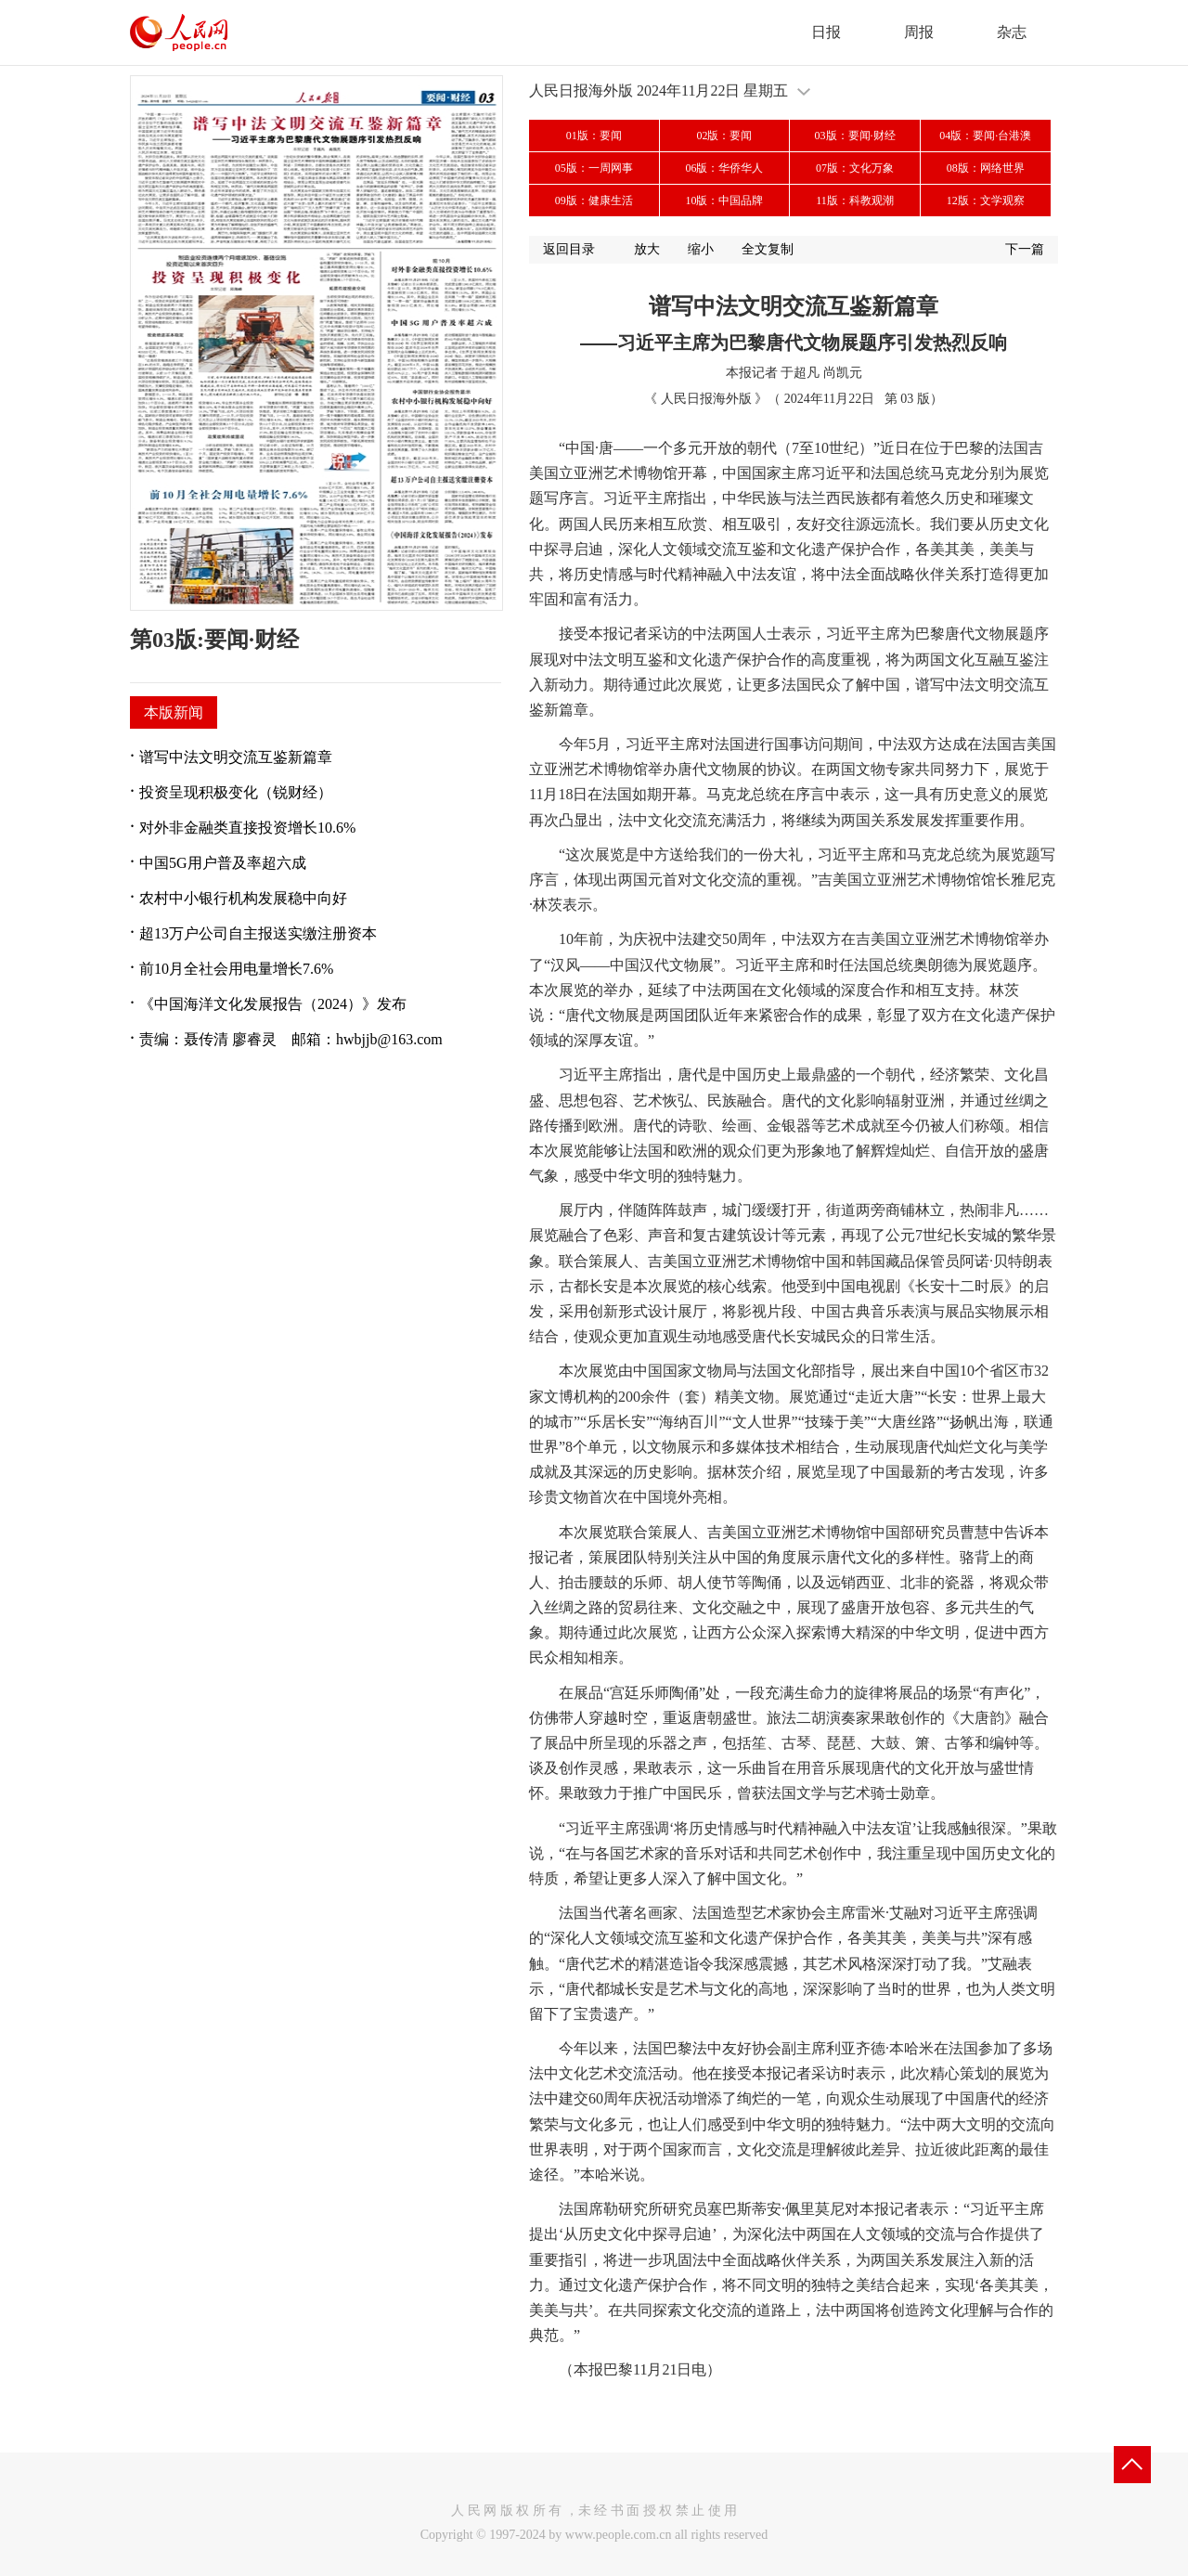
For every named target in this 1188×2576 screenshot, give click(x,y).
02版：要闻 (724, 135)
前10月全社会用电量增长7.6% (236, 969)
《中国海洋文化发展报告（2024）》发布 (273, 1004)
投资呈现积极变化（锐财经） (235, 792)
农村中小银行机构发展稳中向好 (243, 898)
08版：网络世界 (986, 168)
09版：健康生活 (594, 200)
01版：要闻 (594, 135)
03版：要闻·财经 (855, 135)
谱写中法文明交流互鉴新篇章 (235, 757)
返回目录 (569, 249)
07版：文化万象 (855, 168)
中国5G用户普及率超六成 (222, 863)
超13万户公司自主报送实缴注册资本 (258, 933)
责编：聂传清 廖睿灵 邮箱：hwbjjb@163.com (291, 1039)
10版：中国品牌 (724, 200)
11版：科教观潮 (855, 200)
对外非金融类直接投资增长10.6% (247, 827)
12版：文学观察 (986, 200)
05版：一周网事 (594, 168)
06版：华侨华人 (724, 168)
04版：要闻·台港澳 (985, 135)
